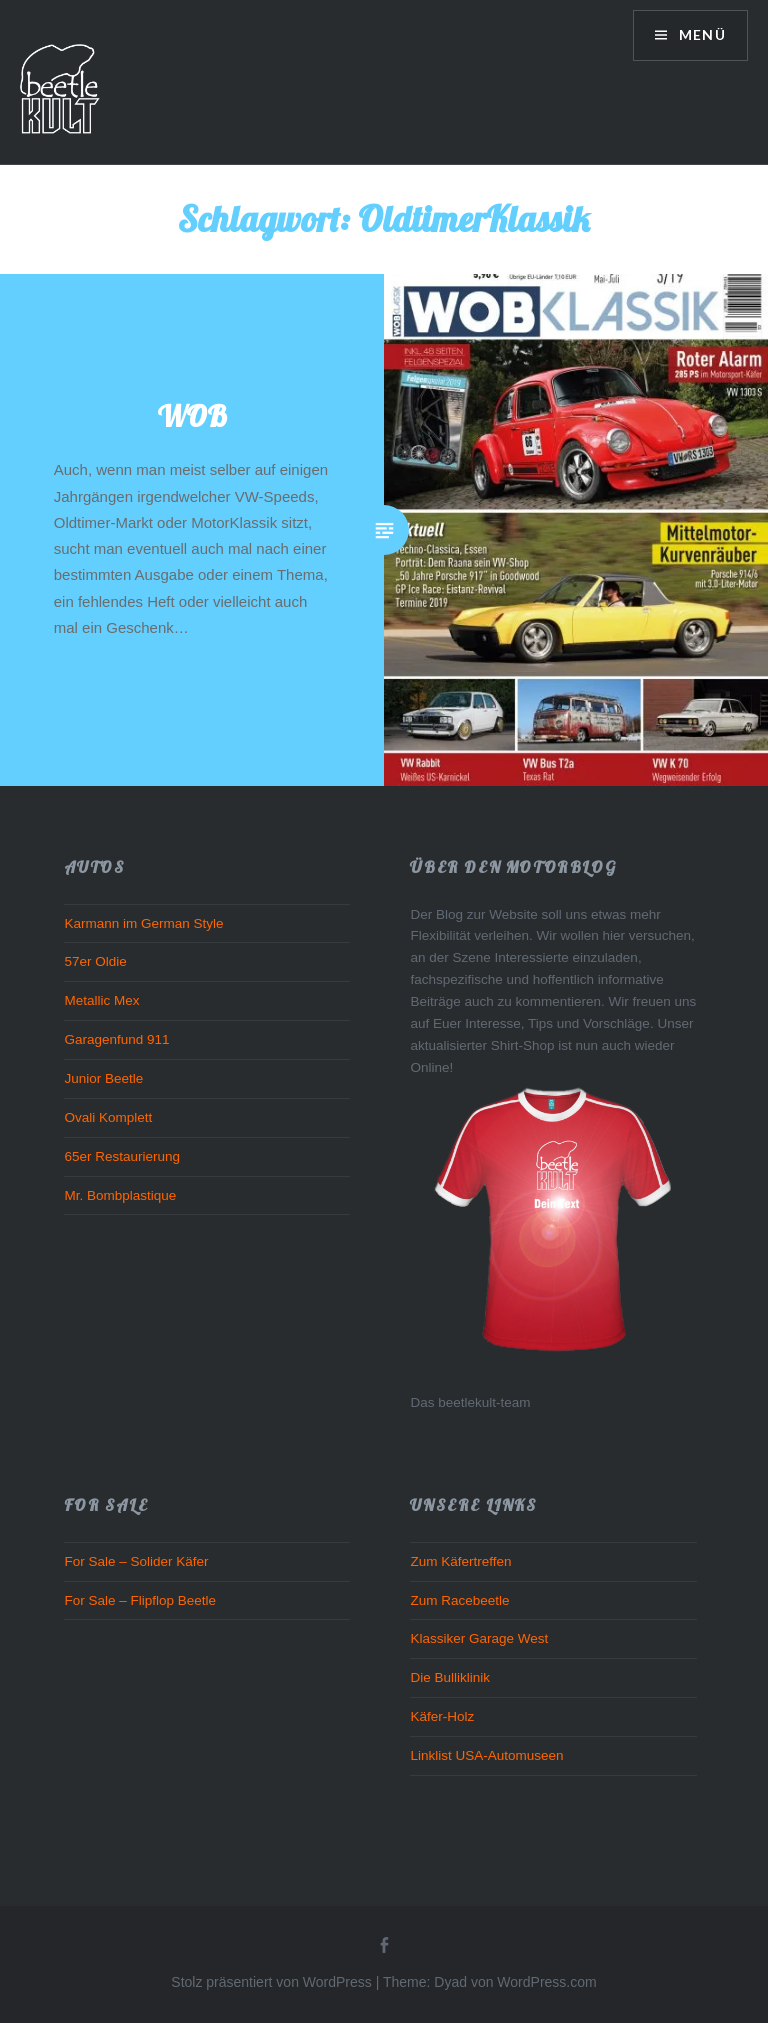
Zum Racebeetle (459, 1600)
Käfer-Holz (442, 1716)
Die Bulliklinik (450, 1677)
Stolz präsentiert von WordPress (271, 1982)
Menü (700, 35)
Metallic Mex (101, 1000)
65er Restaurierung (122, 1156)
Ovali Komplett (108, 1117)
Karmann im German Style (143, 923)
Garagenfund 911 (116, 1039)
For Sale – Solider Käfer (136, 1561)
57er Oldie (95, 961)
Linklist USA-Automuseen (486, 1755)
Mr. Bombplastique (120, 1195)
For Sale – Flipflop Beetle (140, 1600)
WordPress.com (546, 1982)
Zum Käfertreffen (460, 1561)
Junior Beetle (103, 1078)
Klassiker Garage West (479, 1638)
